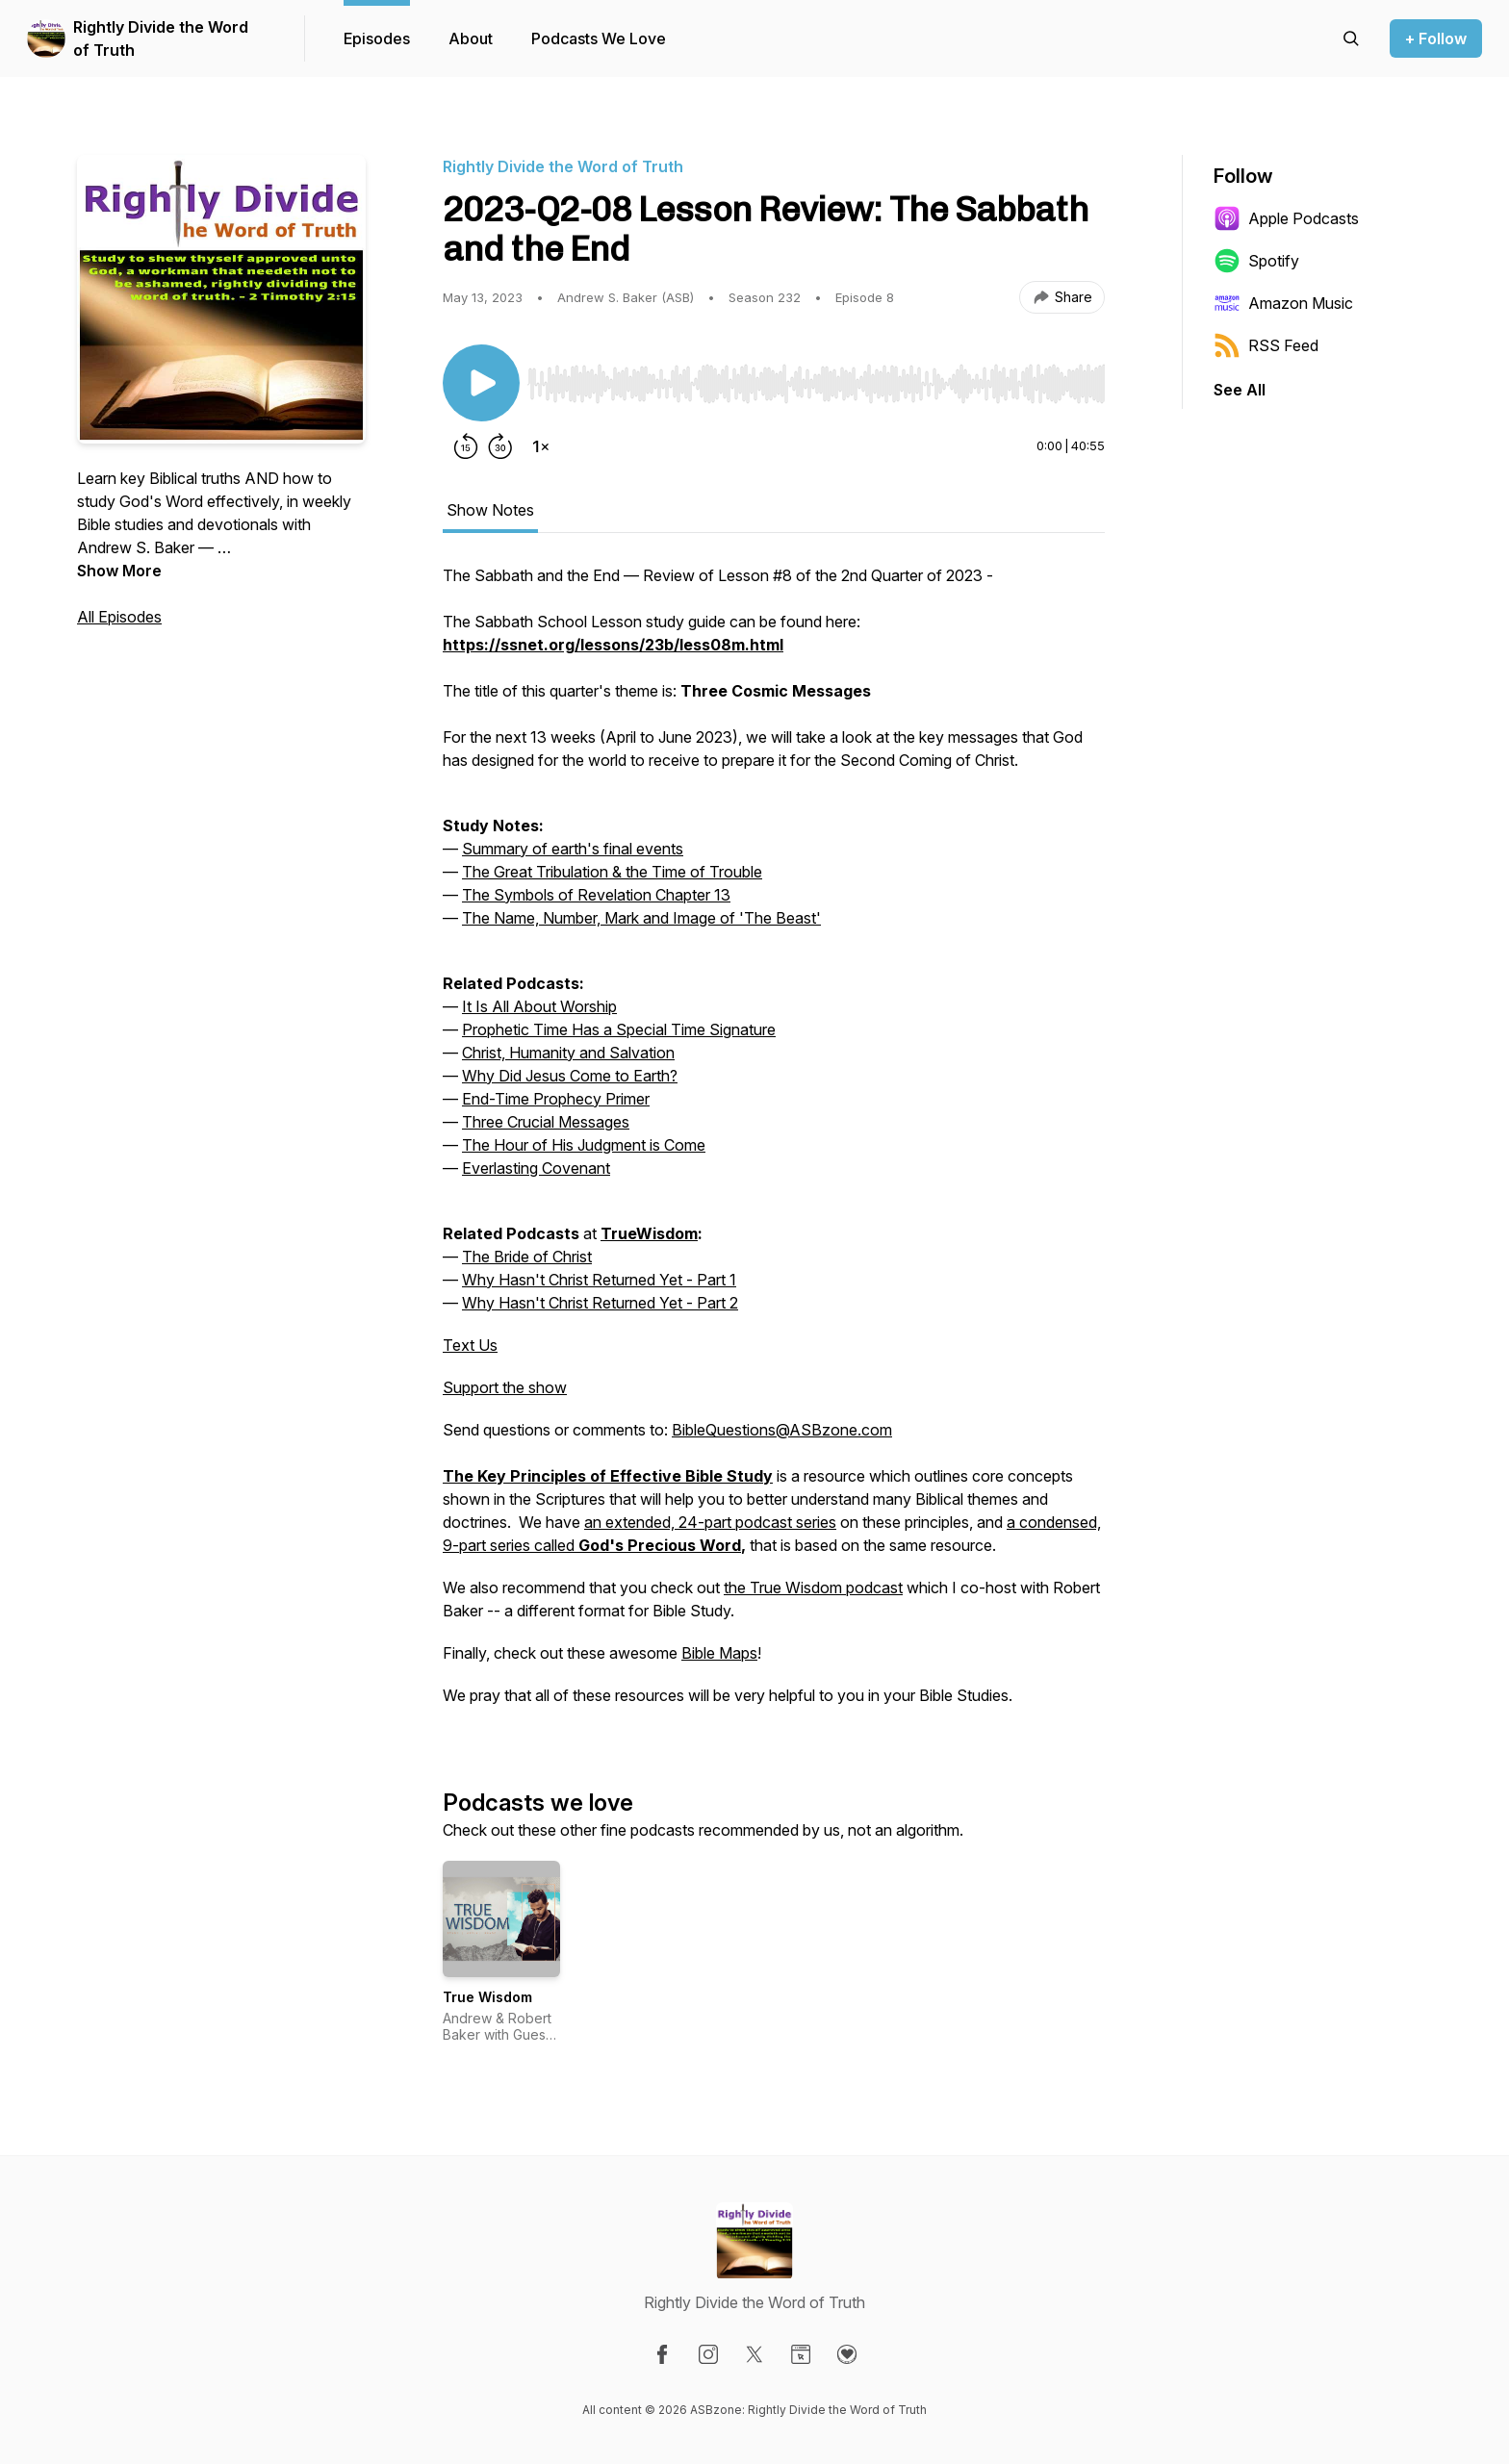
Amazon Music (1283, 303)
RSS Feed (1266, 345)
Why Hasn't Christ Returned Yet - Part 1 (599, 1279)
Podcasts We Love (598, 38)
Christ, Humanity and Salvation (568, 1052)
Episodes (377, 38)
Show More (119, 570)
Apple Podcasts (1286, 218)
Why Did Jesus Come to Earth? (570, 1075)
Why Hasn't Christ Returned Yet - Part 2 (600, 1302)
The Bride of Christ (527, 1256)
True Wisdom (487, 1997)
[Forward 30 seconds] (500, 446)
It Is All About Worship (539, 1006)
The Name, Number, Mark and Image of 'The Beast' (641, 917)
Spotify (1256, 260)
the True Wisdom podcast (813, 1587)
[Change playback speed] (541, 446)
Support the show (505, 1387)
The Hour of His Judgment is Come (583, 1145)
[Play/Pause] (481, 382)
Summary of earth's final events (572, 848)
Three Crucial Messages (545, 1121)
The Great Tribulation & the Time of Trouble (612, 871)
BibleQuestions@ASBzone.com (782, 1429)
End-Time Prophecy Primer (556, 1098)
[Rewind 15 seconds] (465, 446)
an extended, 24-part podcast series (710, 1522)
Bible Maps (719, 1653)
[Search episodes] (1351, 38)
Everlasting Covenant (536, 1168)
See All (1240, 389)
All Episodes (119, 616)
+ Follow (1436, 38)
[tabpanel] (774, 1145)
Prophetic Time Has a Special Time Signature (619, 1029)
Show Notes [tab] (490, 510)
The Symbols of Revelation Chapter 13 (596, 894)
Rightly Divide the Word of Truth (160, 38)
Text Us (470, 1345)
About (470, 38)
